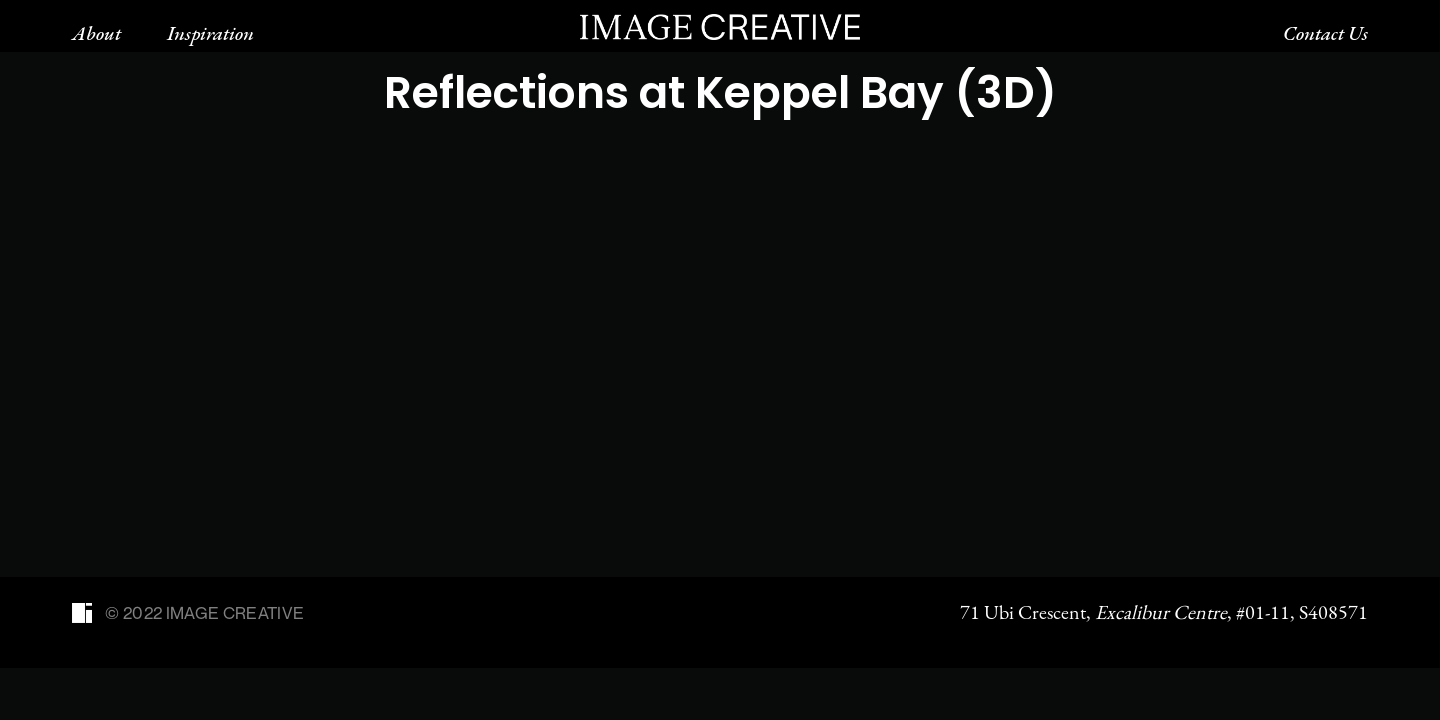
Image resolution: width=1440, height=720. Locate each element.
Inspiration (210, 33)
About (96, 33)
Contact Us (1325, 33)
